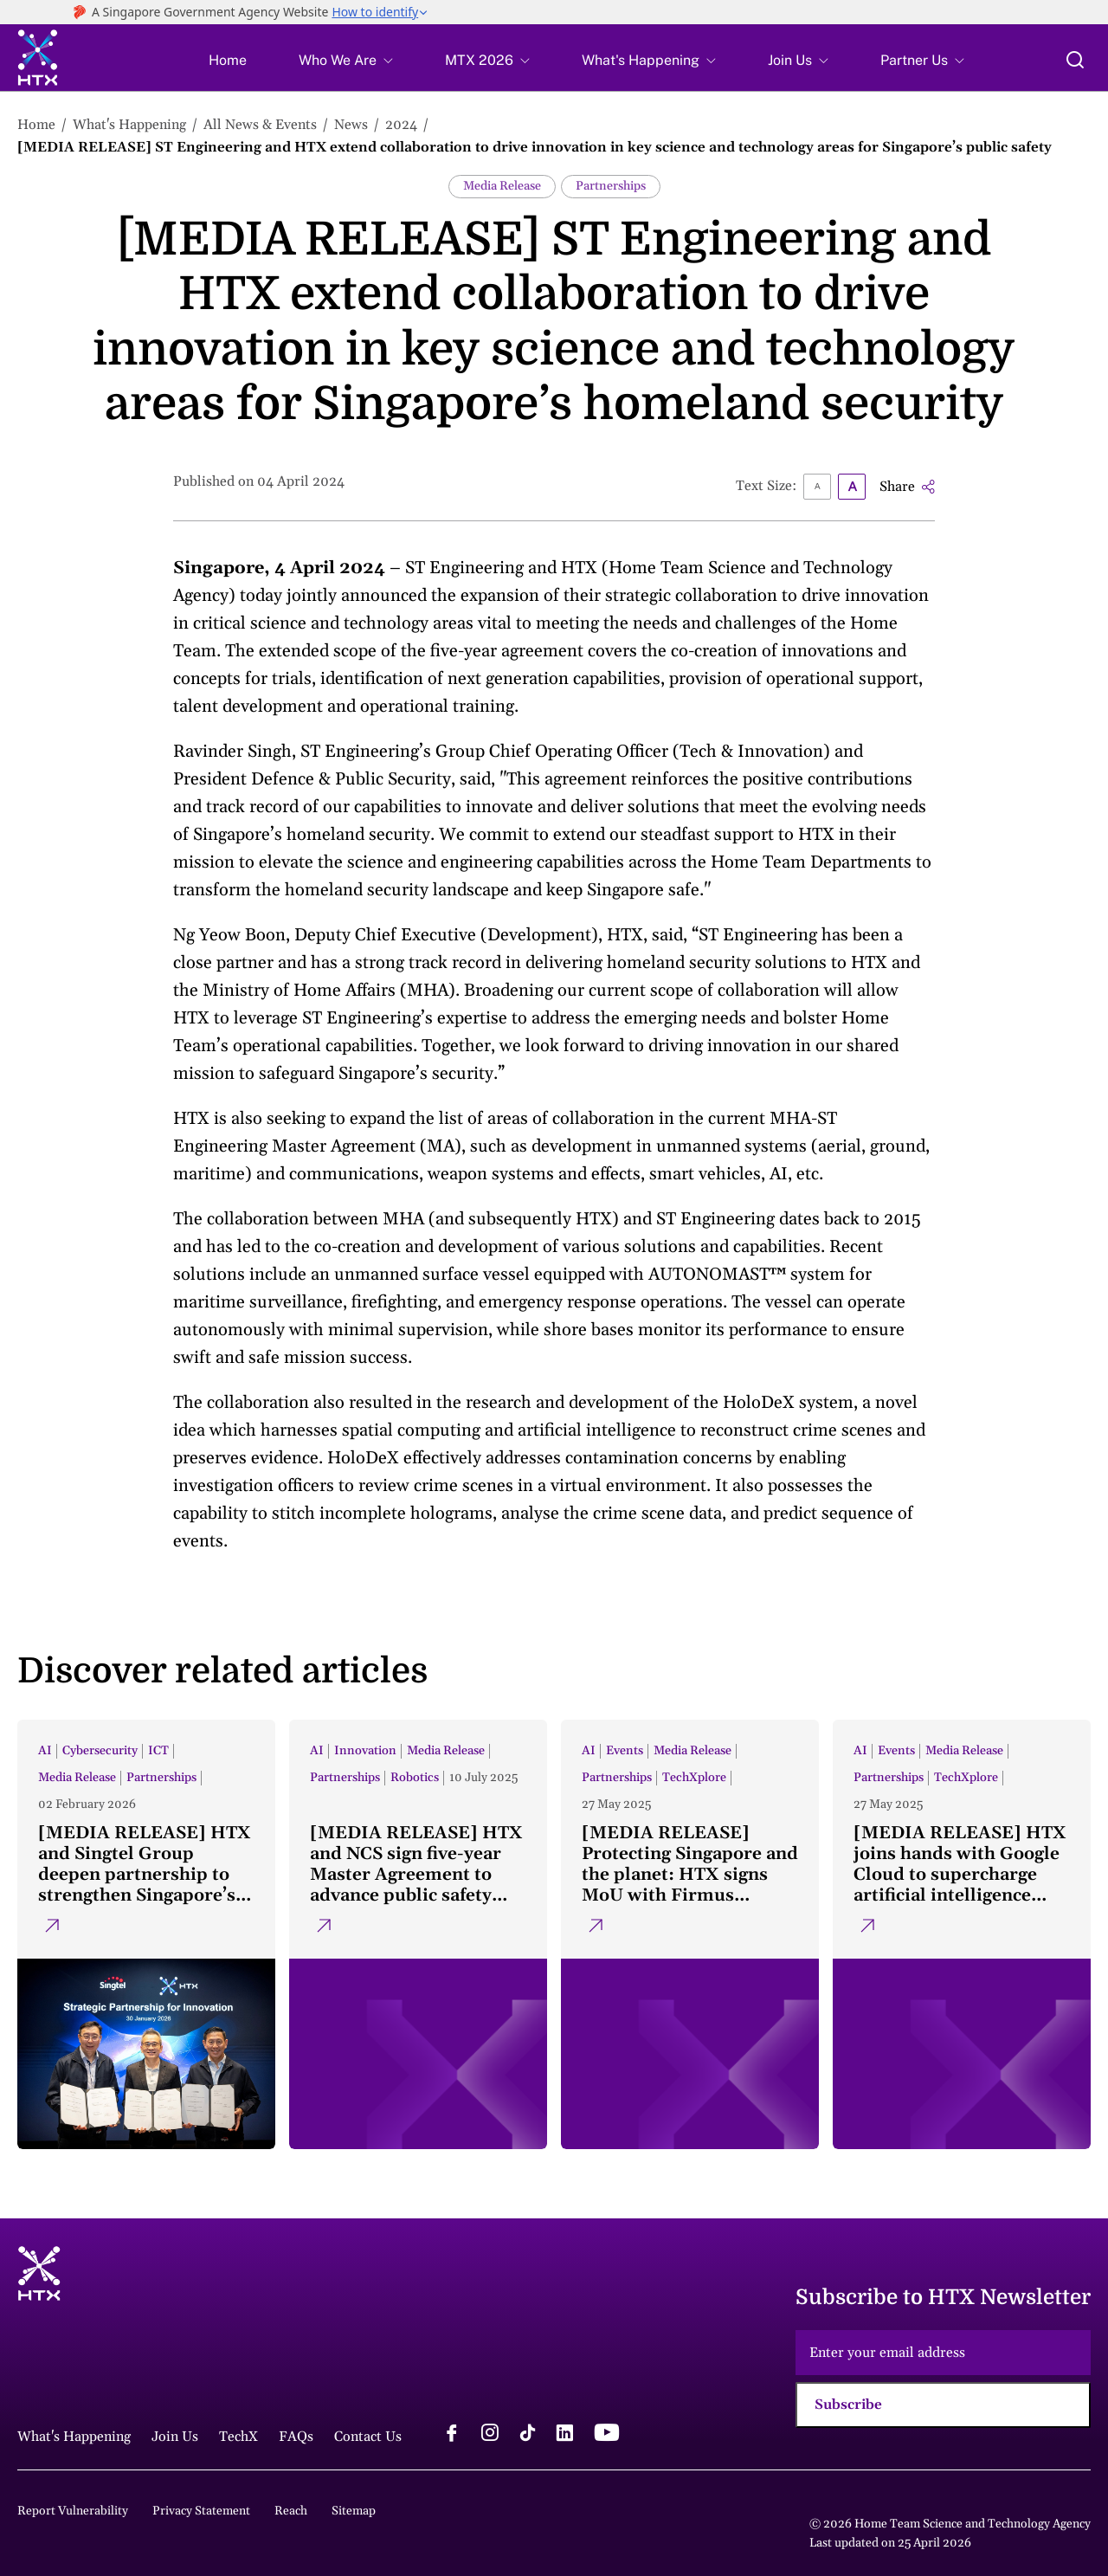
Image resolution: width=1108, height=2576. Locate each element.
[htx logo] (37, 60)
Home (228, 61)
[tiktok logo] (527, 2435)
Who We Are (338, 61)
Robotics (414, 1777)
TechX (238, 2436)
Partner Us (914, 61)
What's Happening (640, 61)
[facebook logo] (452, 2435)
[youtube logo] (606, 2435)
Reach (290, 2511)
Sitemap (354, 2511)
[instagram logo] (490, 2435)
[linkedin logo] (564, 2435)
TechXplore (694, 1777)
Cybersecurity (100, 1751)
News (351, 124)
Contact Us (368, 2436)
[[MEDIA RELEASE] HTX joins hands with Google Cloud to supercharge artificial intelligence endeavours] (962, 1934)
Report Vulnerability (72, 2511)
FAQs (296, 2436)
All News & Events (260, 124)
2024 (401, 124)
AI (45, 1751)
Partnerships (611, 186)
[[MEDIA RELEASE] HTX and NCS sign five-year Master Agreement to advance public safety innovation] (418, 1934)
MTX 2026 (479, 61)
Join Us (790, 61)
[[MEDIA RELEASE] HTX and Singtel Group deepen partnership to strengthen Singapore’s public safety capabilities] (146, 1934)
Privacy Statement (201, 2511)
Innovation (365, 1751)
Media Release (502, 186)
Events (624, 1751)
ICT (158, 1751)
